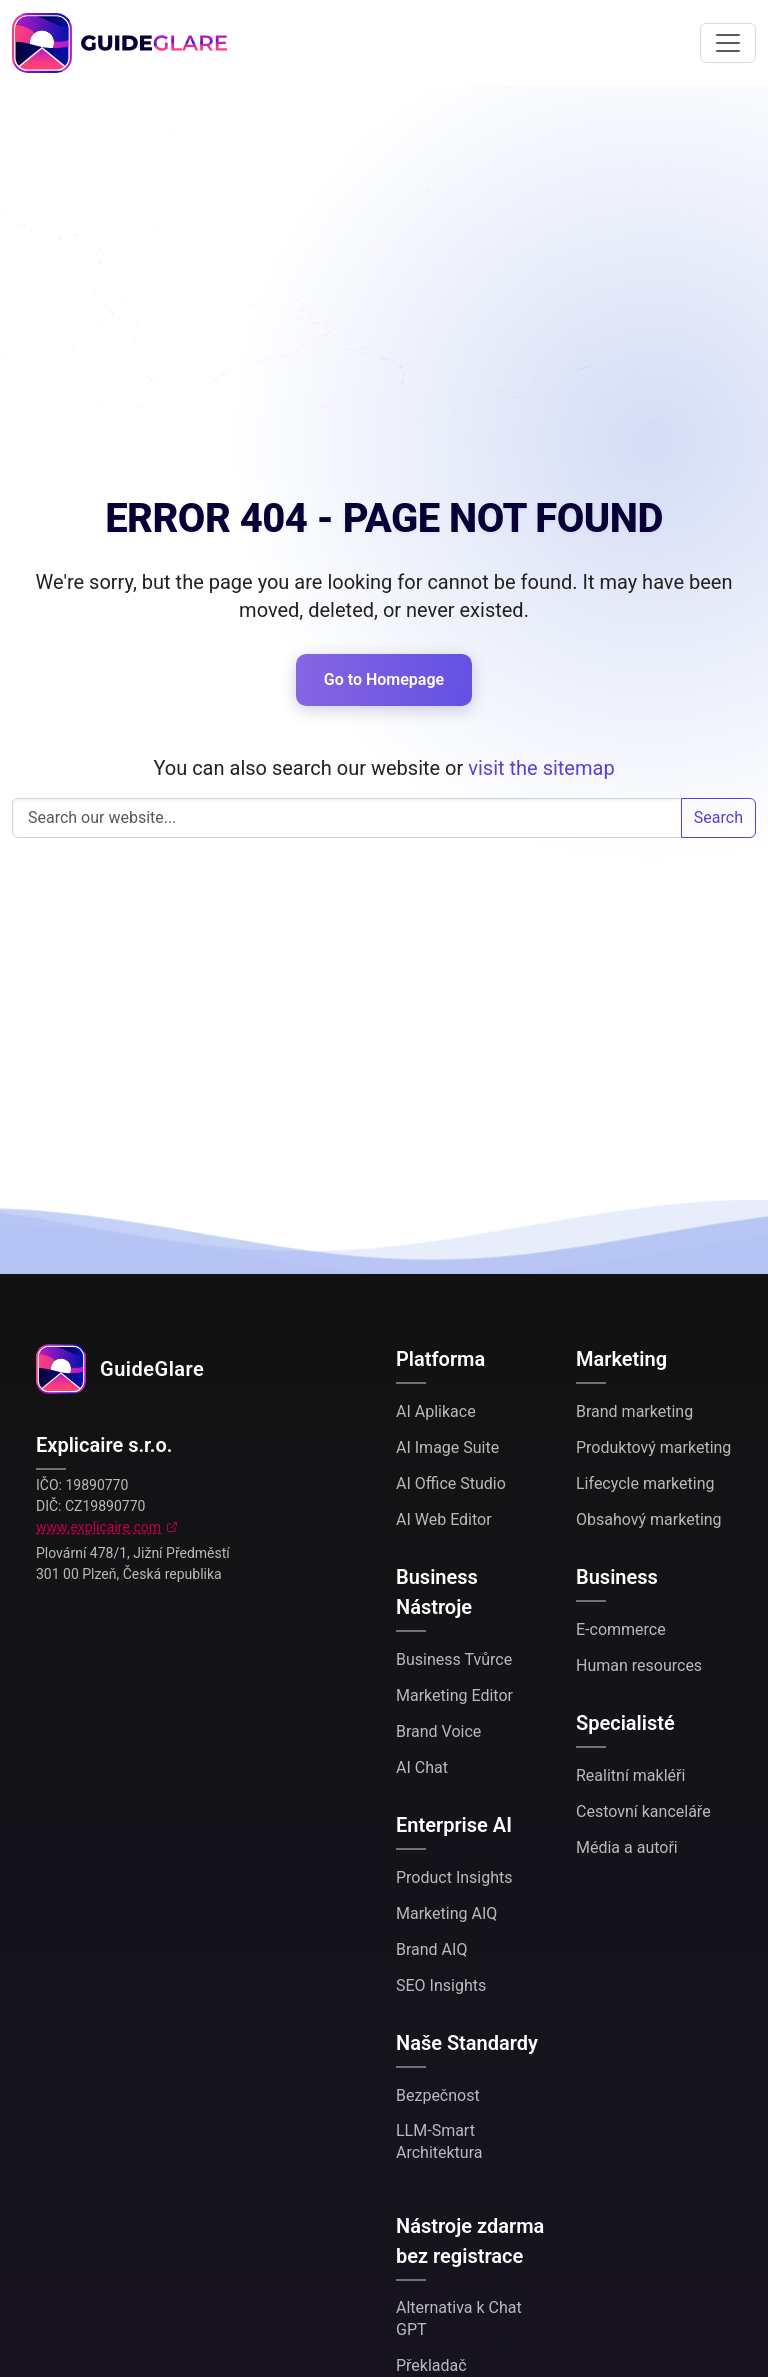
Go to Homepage (384, 679)
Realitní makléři (630, 1775)
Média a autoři (627, 1847)
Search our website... (347, 818)
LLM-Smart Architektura (439, 2141)
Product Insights (454, 1877)
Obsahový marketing (649, 1519)
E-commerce (621, 1629)
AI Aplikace (436, 1411)
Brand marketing (634, 1411)
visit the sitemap (541, 768)
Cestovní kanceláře (643, 1811)
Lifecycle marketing (645, 1483)
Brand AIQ (431, 1949)
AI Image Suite (447, 1447)
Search (718, 817)
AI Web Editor (444, 1519)
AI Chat (422, 1767)
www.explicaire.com (98, 1527)
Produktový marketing (653, 1447)
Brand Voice (438, 1731)
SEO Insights (441, 1985)
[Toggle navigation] (728, 43)
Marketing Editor (454, 1695)
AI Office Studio (451, 1483)
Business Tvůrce (454, 1659)
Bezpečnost (438, 2095)
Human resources (639, 1665)
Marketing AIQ (446, 1913)
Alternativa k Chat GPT (459, 2318)
